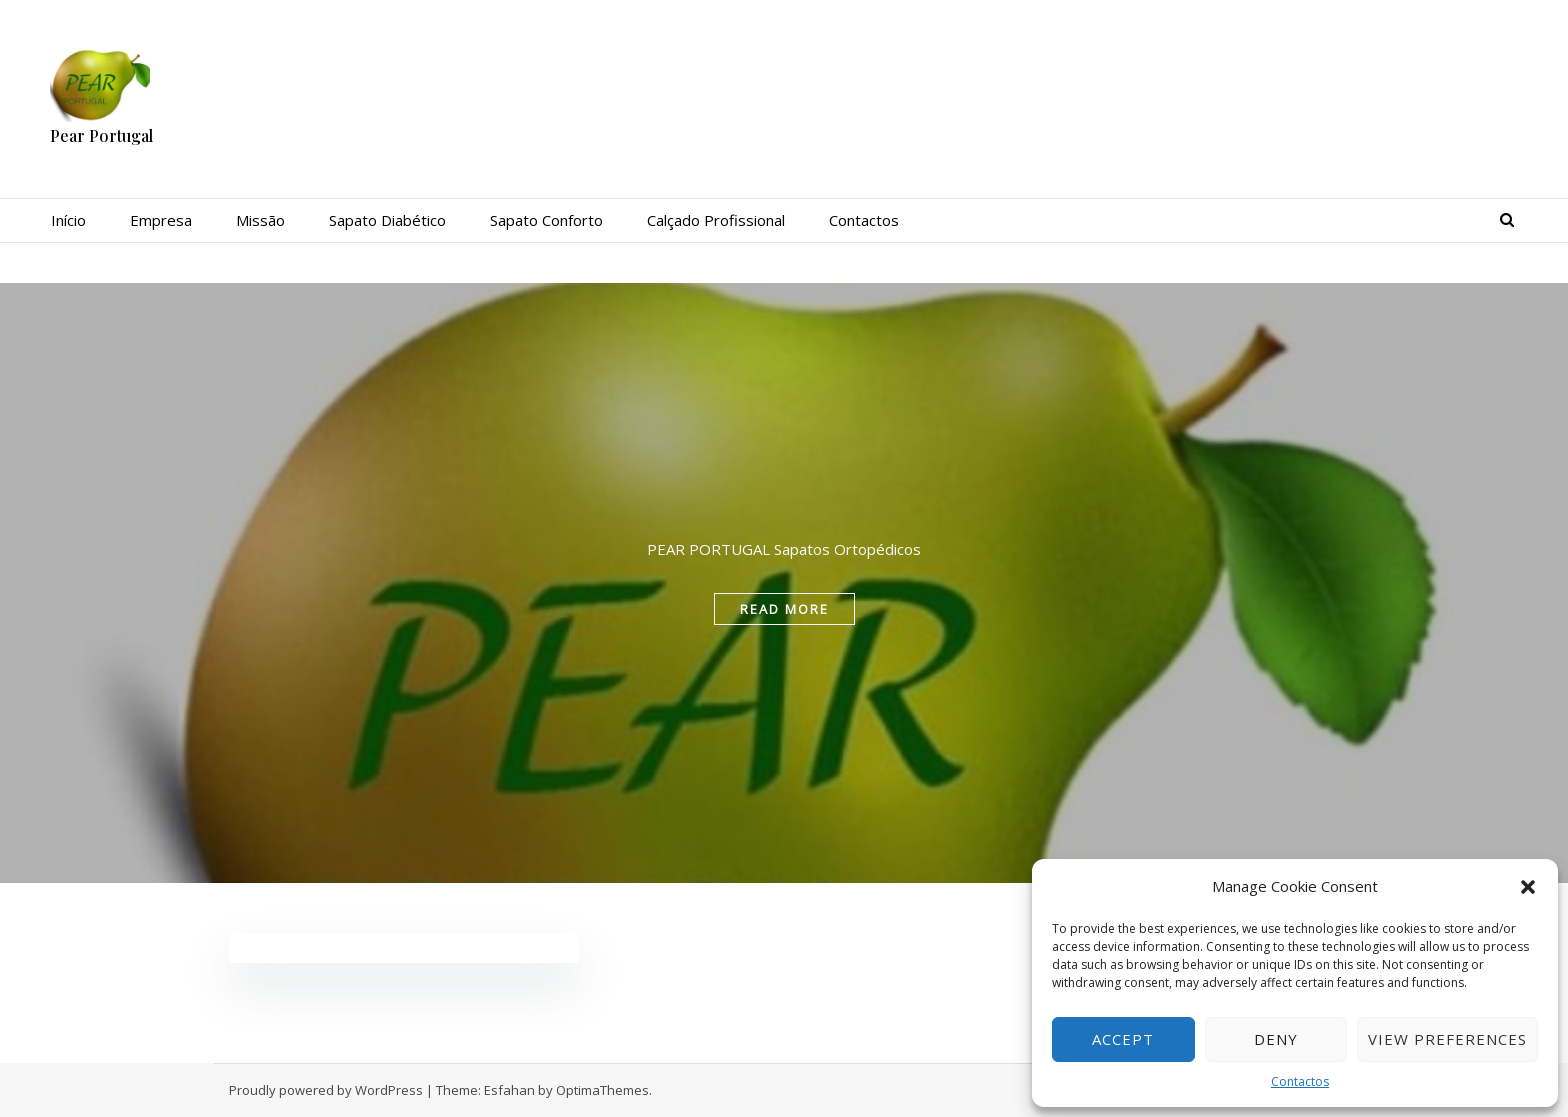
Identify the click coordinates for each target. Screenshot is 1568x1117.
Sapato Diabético (387, 220)
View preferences (1447, 1039)
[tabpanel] (784, 583)
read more (784, 609)
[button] (1528, 887)
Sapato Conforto (546, 220)
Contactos (1300, 1081)
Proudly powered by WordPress (326, 1090)
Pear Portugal (101, 135)
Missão (260, 220)
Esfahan (509, 1090)
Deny (1276, 1039)
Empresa (161, 220)
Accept (1123, 1039)
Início (68, 220)
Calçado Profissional (716, 220)
